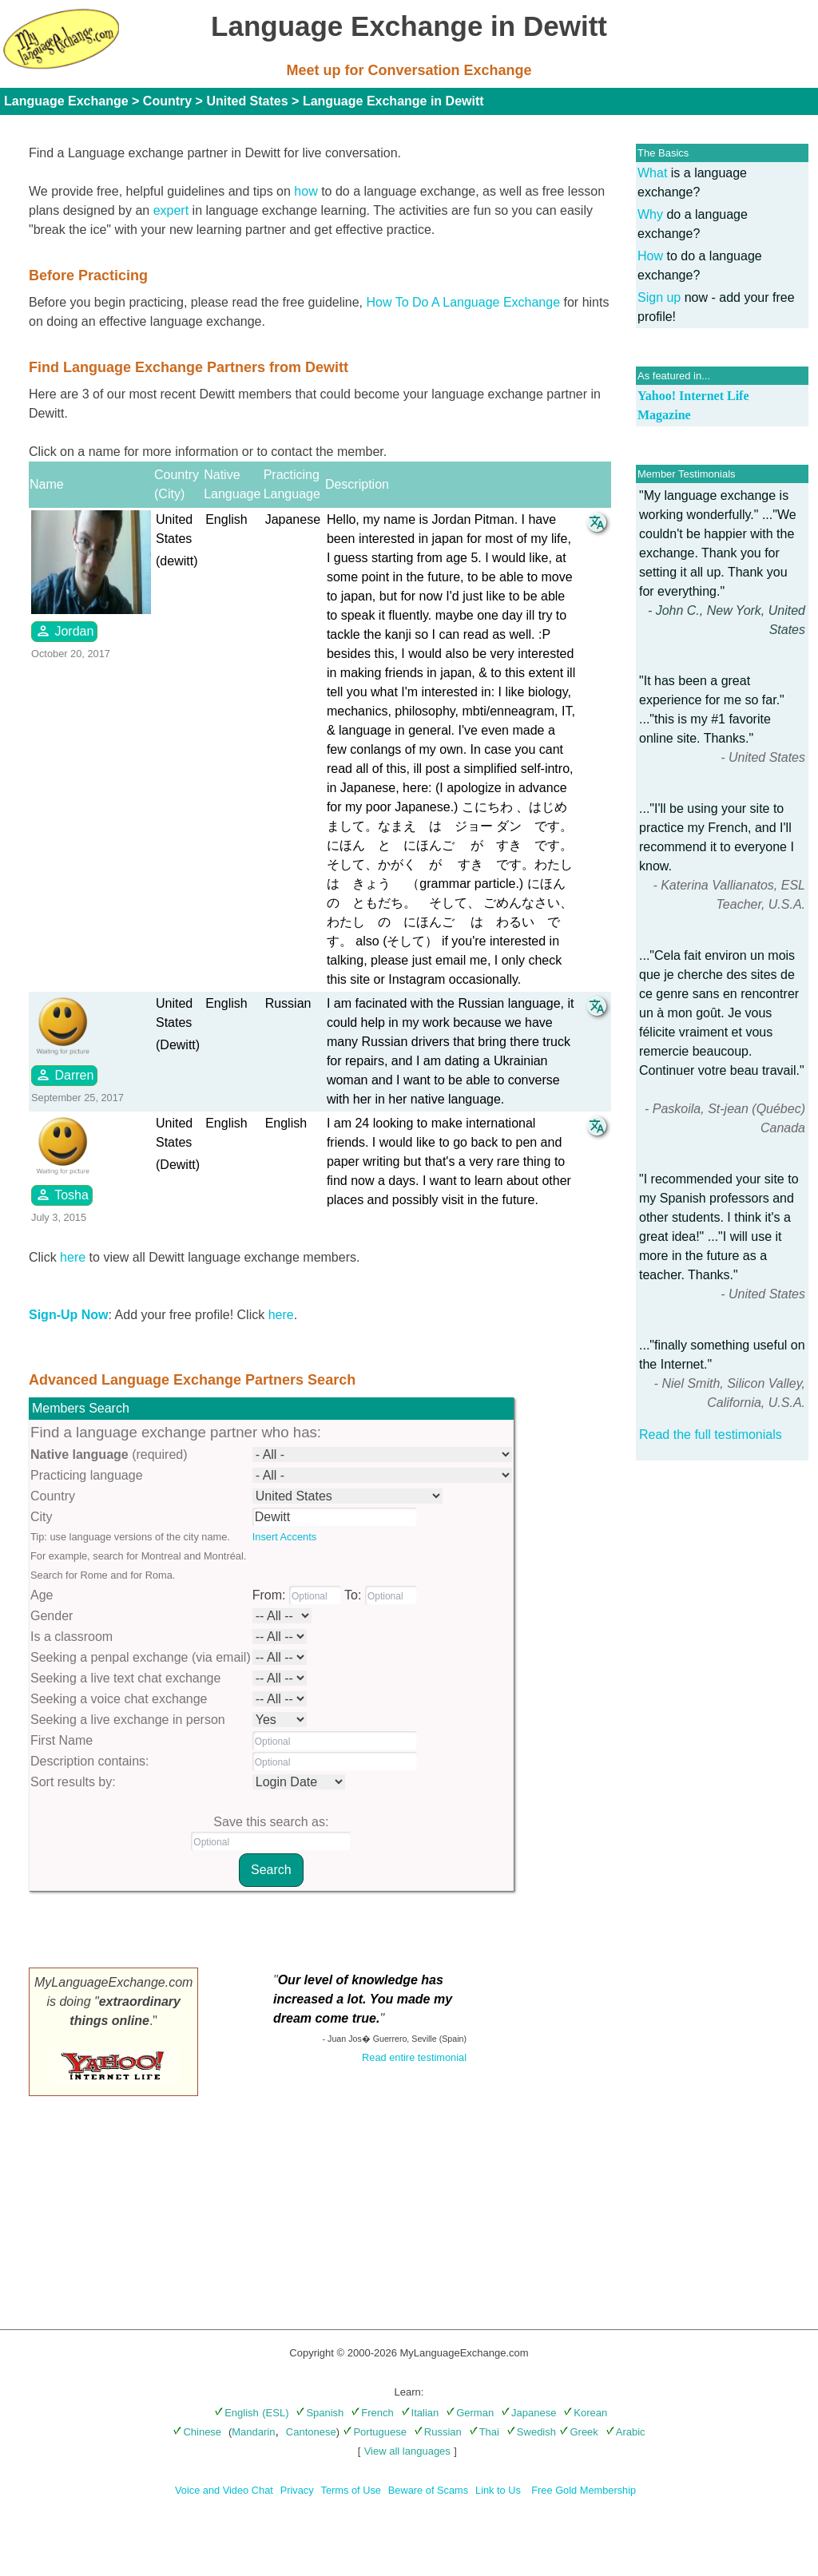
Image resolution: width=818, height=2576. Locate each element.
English (236, 2413)
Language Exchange (66, 101)
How (650, 256)
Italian (420, 2413)
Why (650, 214)
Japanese (528, 2413)
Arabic (625, 2432)
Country (167, 101)
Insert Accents (284, 1537)
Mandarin (253, 2432)
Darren (64, 1075)
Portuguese (375, 2432)
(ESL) (275, 2413)
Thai (484, 2432)
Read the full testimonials (710, 1434)
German (470, 2413)
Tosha (62, 1195)
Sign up (659, 297)
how (305, 191)
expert (171, 210)
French (372, 2413)
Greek (578, 2432)
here (72, 1257)
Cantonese (311, 2432)
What (652, 173)
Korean (585, 2413)
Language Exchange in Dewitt (393, 101)
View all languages (407, 2451)
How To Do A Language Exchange (464, 302)
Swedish (531, 2432)
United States (247, 101)
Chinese (197, 2432)
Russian (438, 2432)
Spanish (319, 2413)
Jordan (64, 631)
